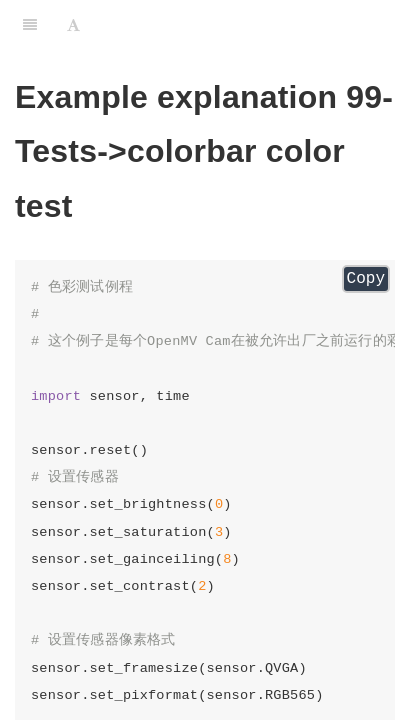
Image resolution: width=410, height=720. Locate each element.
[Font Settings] (73, 25)
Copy (366, 279)
